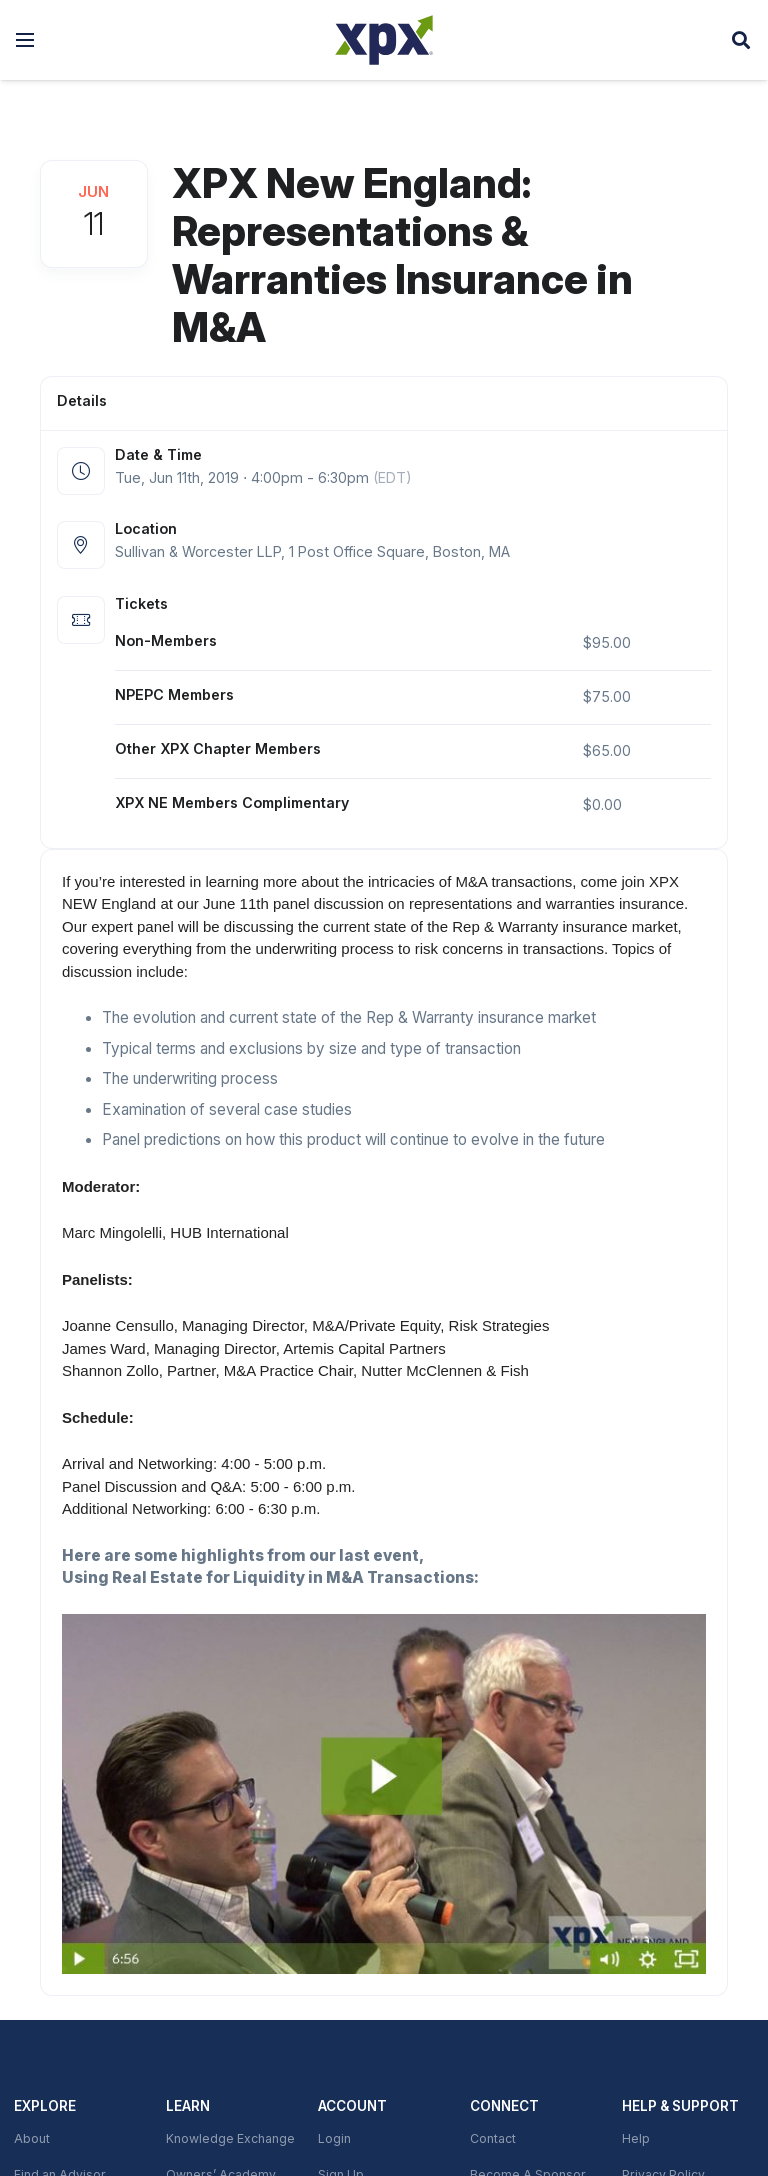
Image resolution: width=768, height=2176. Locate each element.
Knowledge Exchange (230, 2139)
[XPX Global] (384, 40)
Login (334, 2139)
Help (636, 2139)
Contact (493, 2139)
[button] (25, 40)
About (32, 2139)
